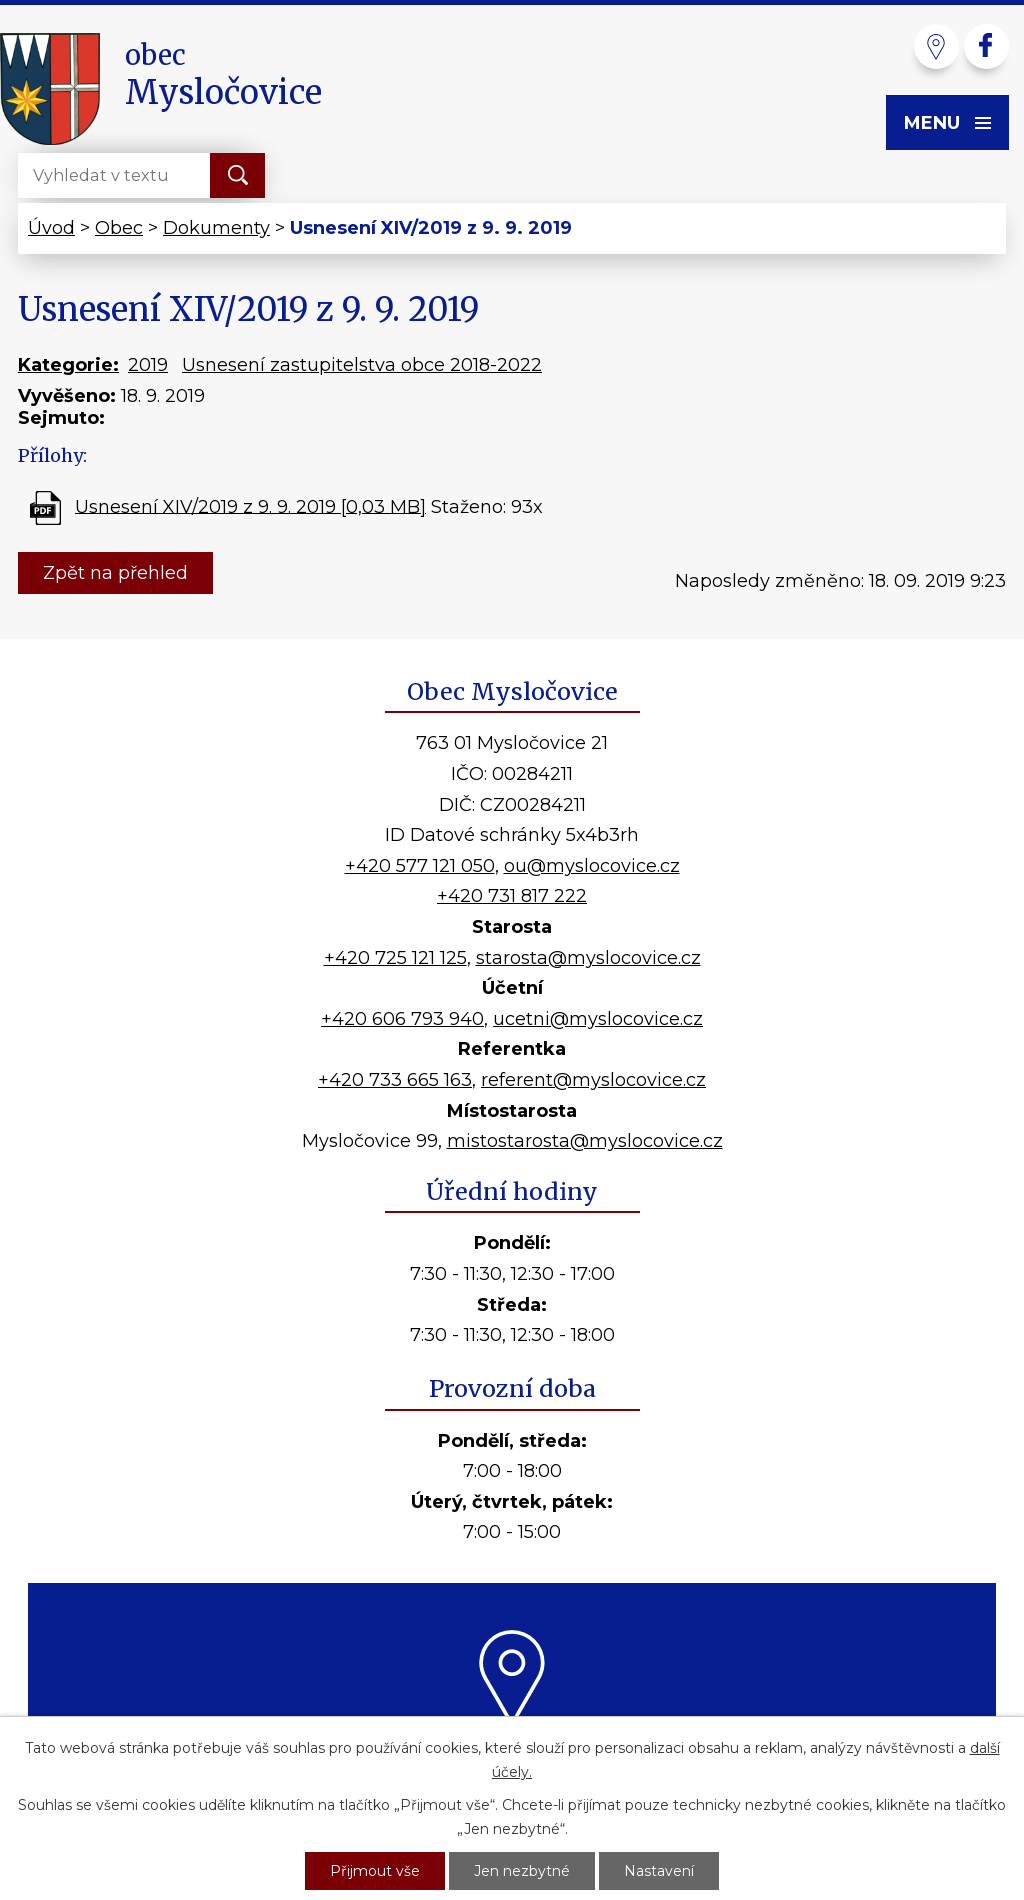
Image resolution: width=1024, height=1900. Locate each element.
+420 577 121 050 (420, 866)
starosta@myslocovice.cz (588, 958)
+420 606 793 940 (402, 1019)
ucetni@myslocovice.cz (598, 1019)
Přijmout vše (375, 1871)
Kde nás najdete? (512, 1751)
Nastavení (659, 1871)
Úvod (51, 228)
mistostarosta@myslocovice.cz (585, 1141)
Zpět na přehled (115, 573)
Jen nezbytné (522, 1871)
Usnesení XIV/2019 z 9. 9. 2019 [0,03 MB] (250, 506)
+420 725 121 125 (395, 958)
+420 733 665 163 (395, 1080)
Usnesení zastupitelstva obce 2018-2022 (362, 365)
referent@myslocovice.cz (593, 1080)
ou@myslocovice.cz (592, 866)
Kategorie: (68, 365)
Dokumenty (216, 228)
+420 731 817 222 (512, 896)
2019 (148, 365)
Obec (119, 228)
